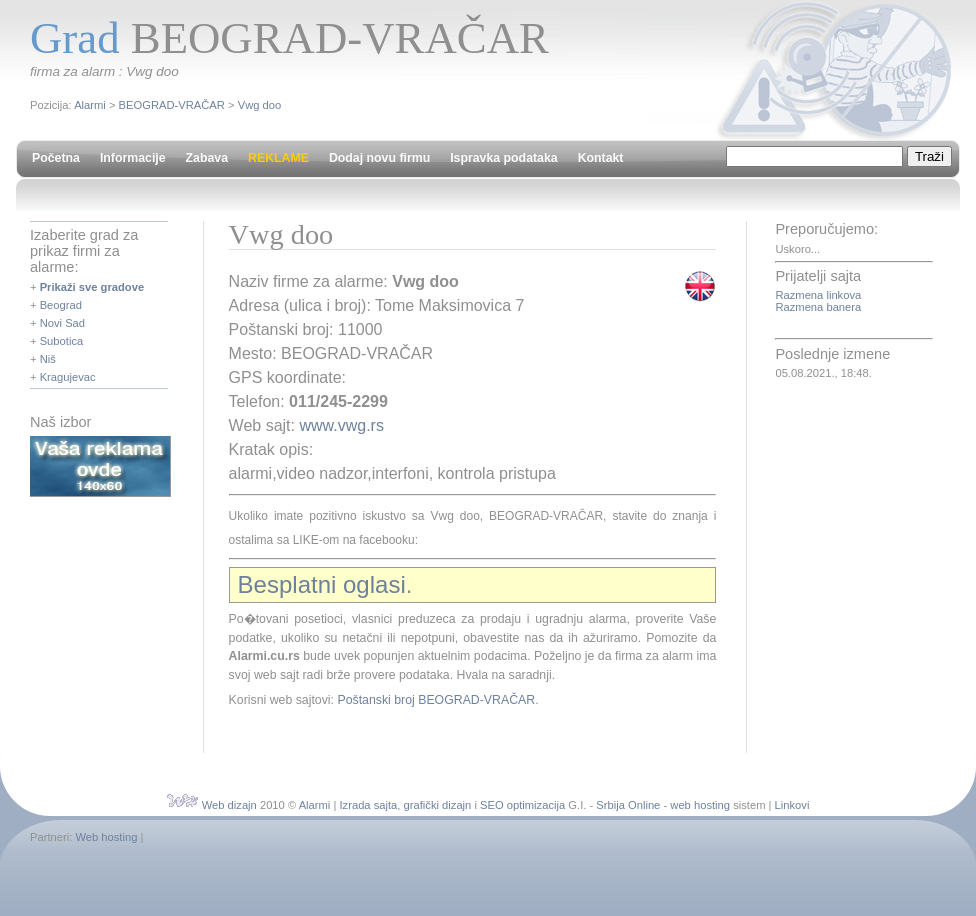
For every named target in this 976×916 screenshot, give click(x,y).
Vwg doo (260, 105)
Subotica (62, 341)
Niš (48, 359)
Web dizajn (229, 805)
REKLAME (278, 158)
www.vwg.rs (341, 425)
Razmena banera (818, 307)
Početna (56, 158)
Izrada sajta (368, 805)
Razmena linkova (818, 295)
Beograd (61, 305)
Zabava (207, 158)
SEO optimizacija (522, 805)
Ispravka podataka (503, 158)
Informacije (133, 158)
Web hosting (106, 837)
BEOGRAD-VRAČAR (172, 105)
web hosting (700, 805)
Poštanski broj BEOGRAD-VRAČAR (436, 700)
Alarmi (90, 105)
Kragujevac (68, 377)
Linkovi (792, 805)
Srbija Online (628, 805)
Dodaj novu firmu (379, 158)
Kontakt (601, 158)
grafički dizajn (438, 805)
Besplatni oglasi (322, 584)
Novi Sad (62, 323)
